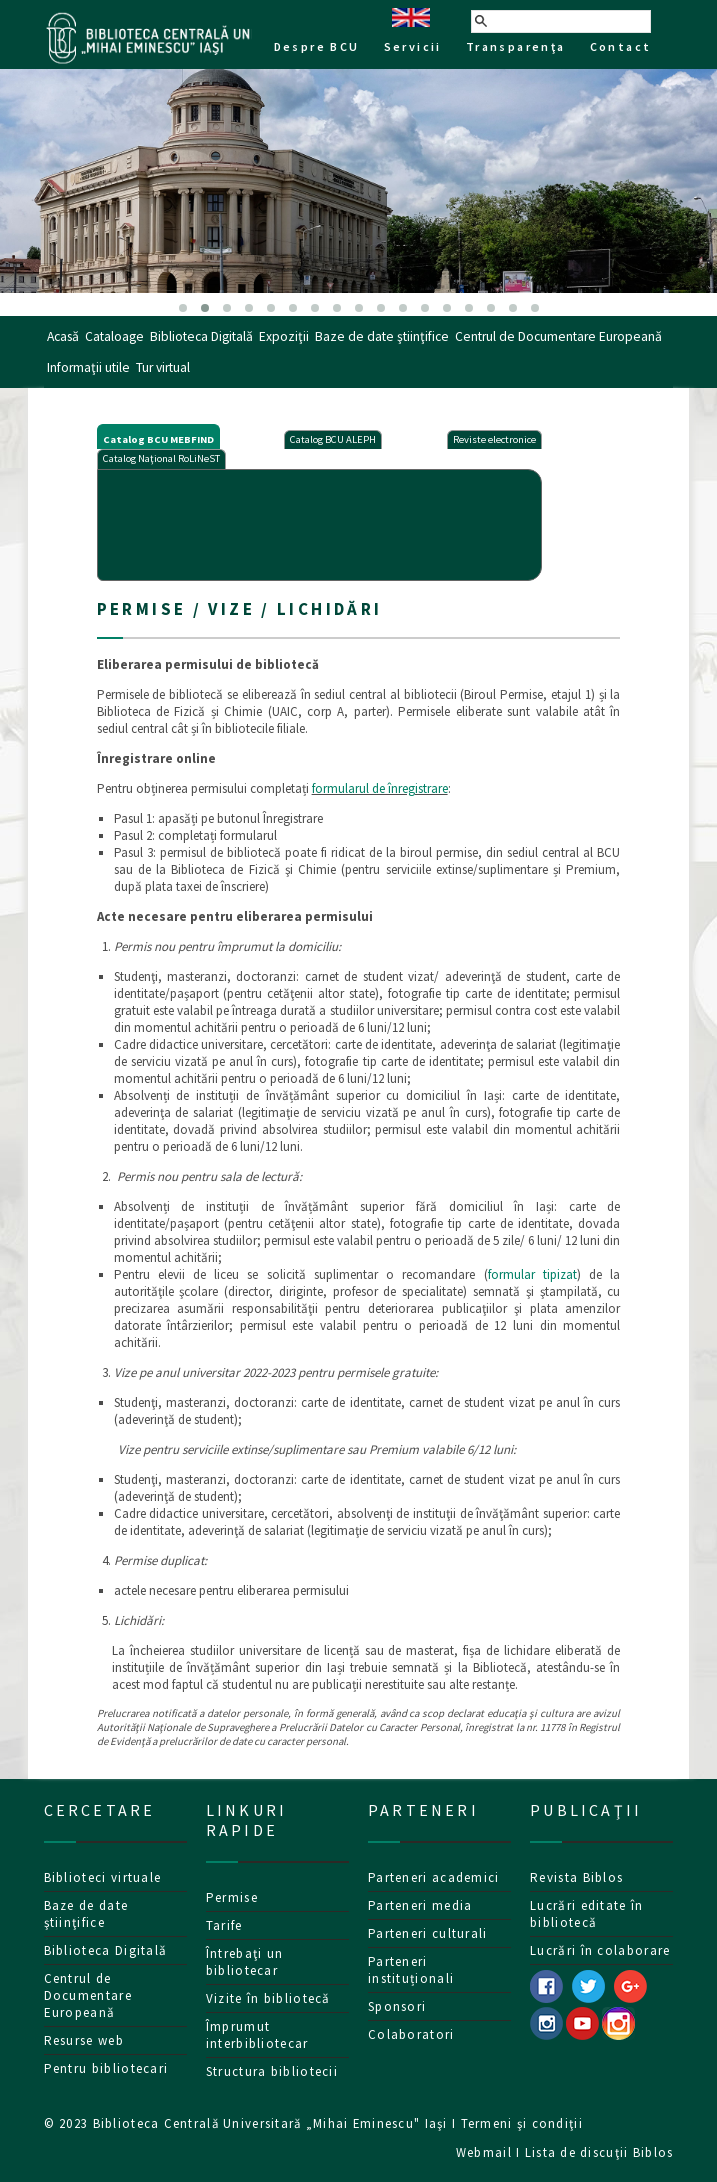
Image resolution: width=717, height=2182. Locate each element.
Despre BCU (317, 46)
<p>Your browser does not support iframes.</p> (319, 523)
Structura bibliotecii (272, 2071)
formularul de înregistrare (380, 788)
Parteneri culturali (428, 1933)
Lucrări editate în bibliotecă (586, 1914)
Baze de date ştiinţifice (382, 336)
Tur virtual (163, 367)
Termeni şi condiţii (522, 2123)
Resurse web (84, 2040)
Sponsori (397, 2006)
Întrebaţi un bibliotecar (245, 1962)
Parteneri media (420, 1905)
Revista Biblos (576, 1877)
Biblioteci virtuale (103, 1877)
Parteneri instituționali (411, 1970)
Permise (232, 1897)
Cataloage (114, 336)
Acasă (63, 336)
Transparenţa (516, 46)
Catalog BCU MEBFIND (158, 439)
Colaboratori (411, 2034)
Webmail (484, 2152)
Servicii (413, 46)
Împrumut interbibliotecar (257, 2035)
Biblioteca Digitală (201, 336)
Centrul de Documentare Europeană (558, 336)
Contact (621, 46)
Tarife (224, 1925)
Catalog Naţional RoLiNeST (161, 458)
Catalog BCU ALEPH (333, 439)
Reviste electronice (494, 439)
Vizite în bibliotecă (268, 1998)
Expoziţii (284, 336)
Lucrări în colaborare (600, 1950)
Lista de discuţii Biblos (599, 2152)
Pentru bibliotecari (106, 2068)
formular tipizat (532, 1274)
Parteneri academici (434, 1877)
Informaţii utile (88, 367)
